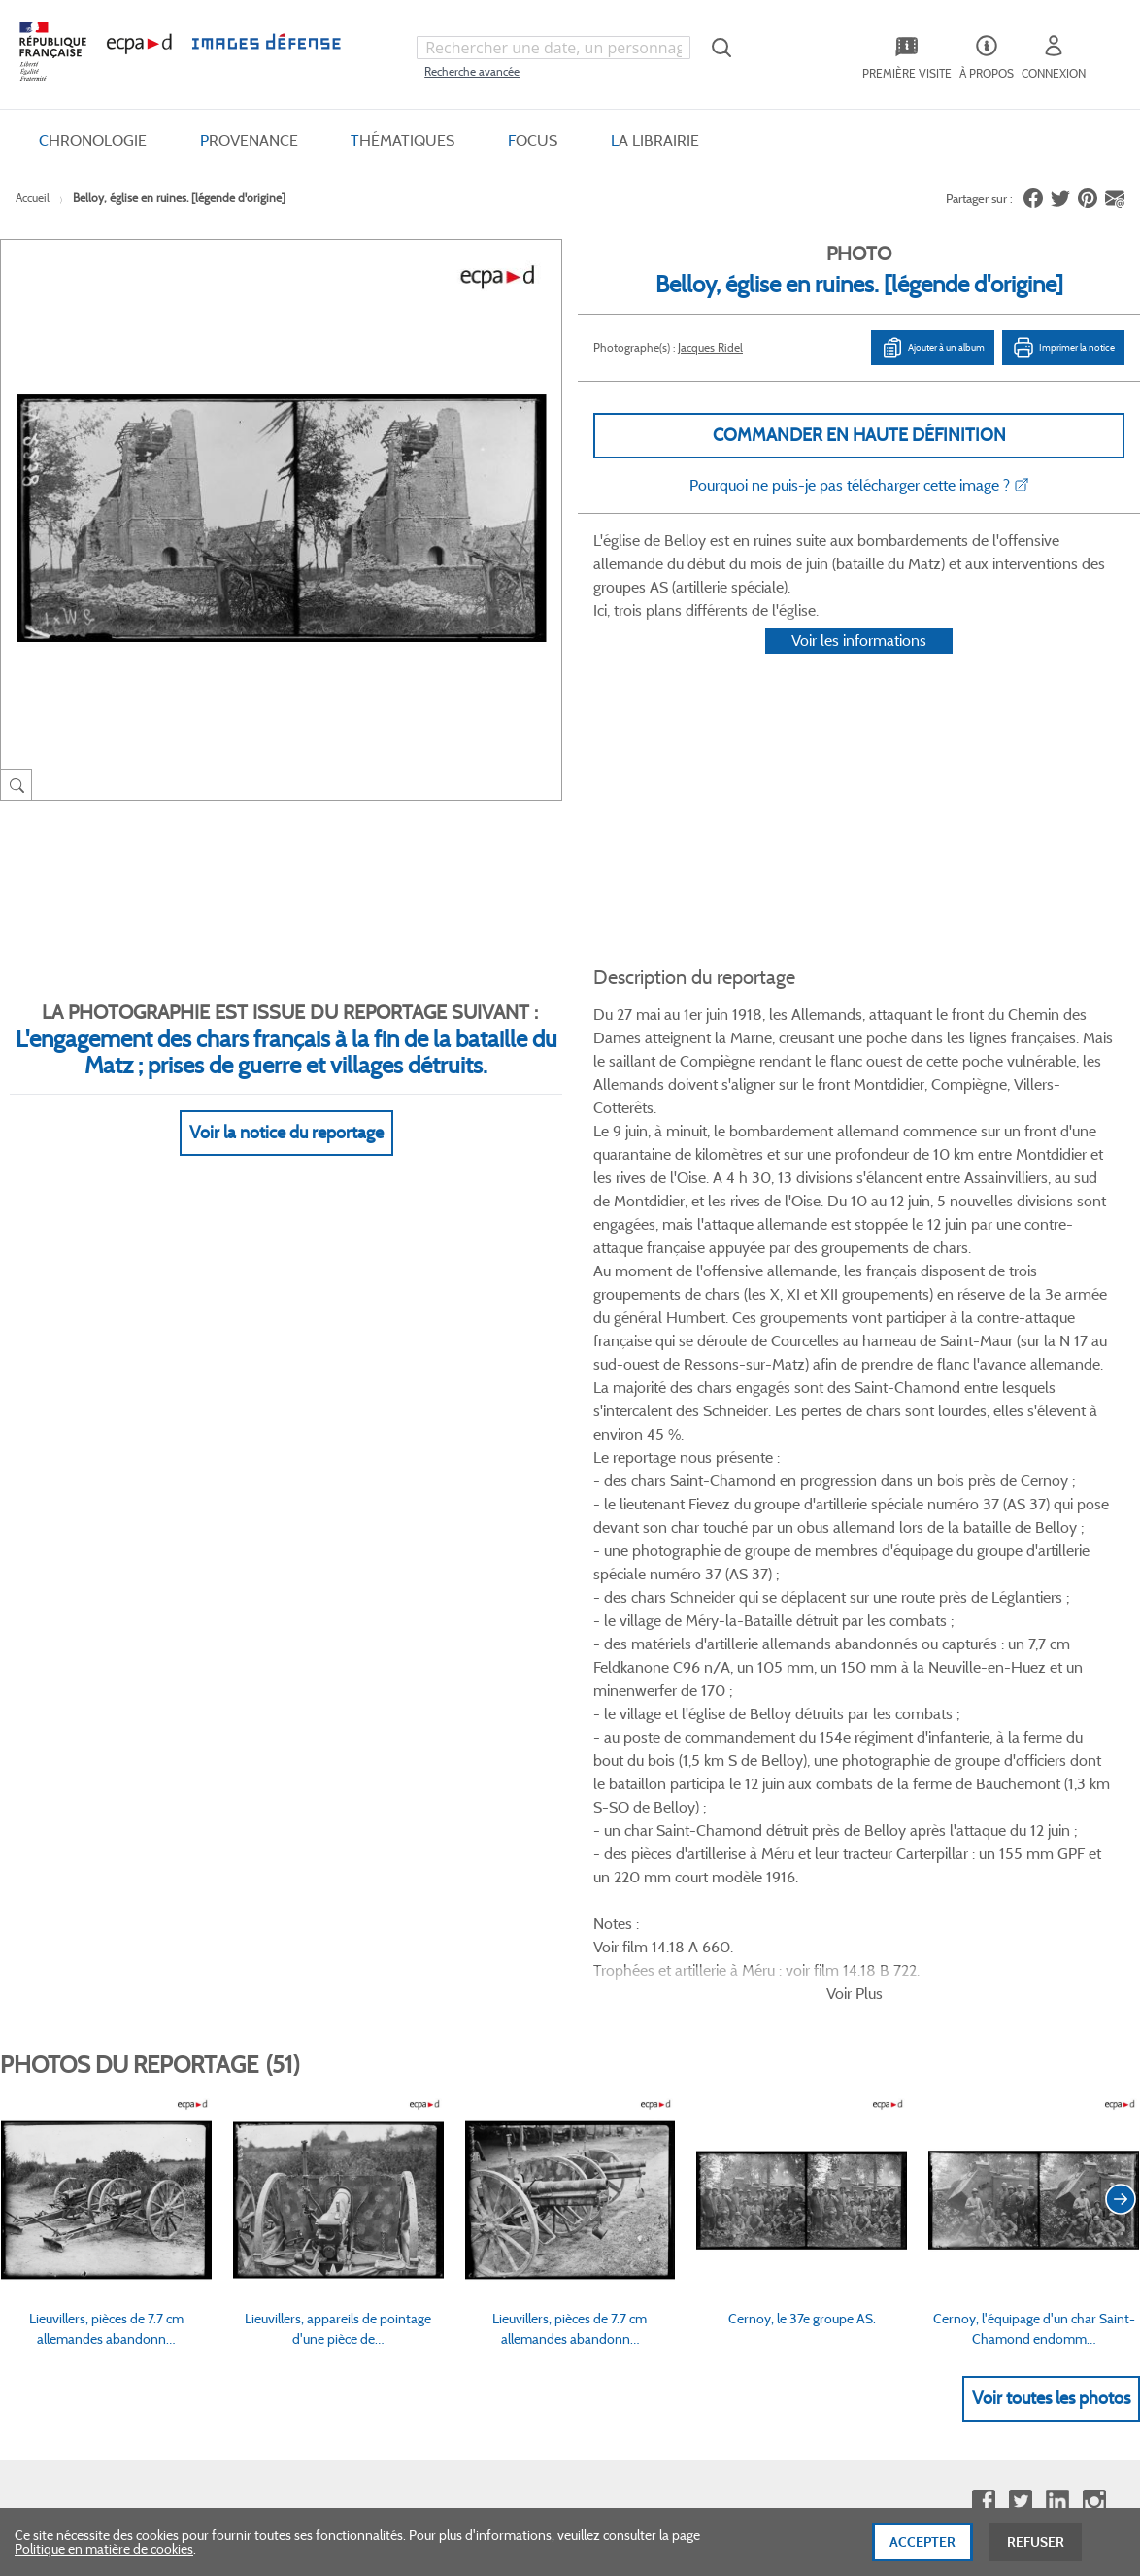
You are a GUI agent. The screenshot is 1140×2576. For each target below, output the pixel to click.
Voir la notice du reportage (286, 1109)
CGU (581, 1819)
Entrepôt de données (899, 1852)
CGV (581, 1787)
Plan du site (541, 2364)
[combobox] (553, 47)
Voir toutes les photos (1051, 1556)
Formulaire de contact (103, 2194)
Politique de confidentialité (645, 1852)
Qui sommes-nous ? (87, 1787)
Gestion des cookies (625, 1917)
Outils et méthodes (354, 1885)
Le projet (863, 1787)
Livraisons (328, 1819)
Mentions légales (616, 1885)
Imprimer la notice (1063, 346)
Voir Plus (854, 1151)
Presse (857, 1917)
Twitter (1020, 1659)
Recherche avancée (472, 71)
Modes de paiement (356, 1852)
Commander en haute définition (859, 434)
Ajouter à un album (933, 346)
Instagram (1094, 1659)
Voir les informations (858, 665)
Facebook (983, 1659)
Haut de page (981, 2248)
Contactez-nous (885, 1885)
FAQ (311, 1787)
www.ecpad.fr (69, 1852)
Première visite (880, 1819)
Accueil (33, 197)
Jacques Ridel (710, 346)
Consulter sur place (84, 1819)
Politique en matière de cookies (104, 2550)
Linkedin (1057, 1659)
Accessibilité (334, 1917)
